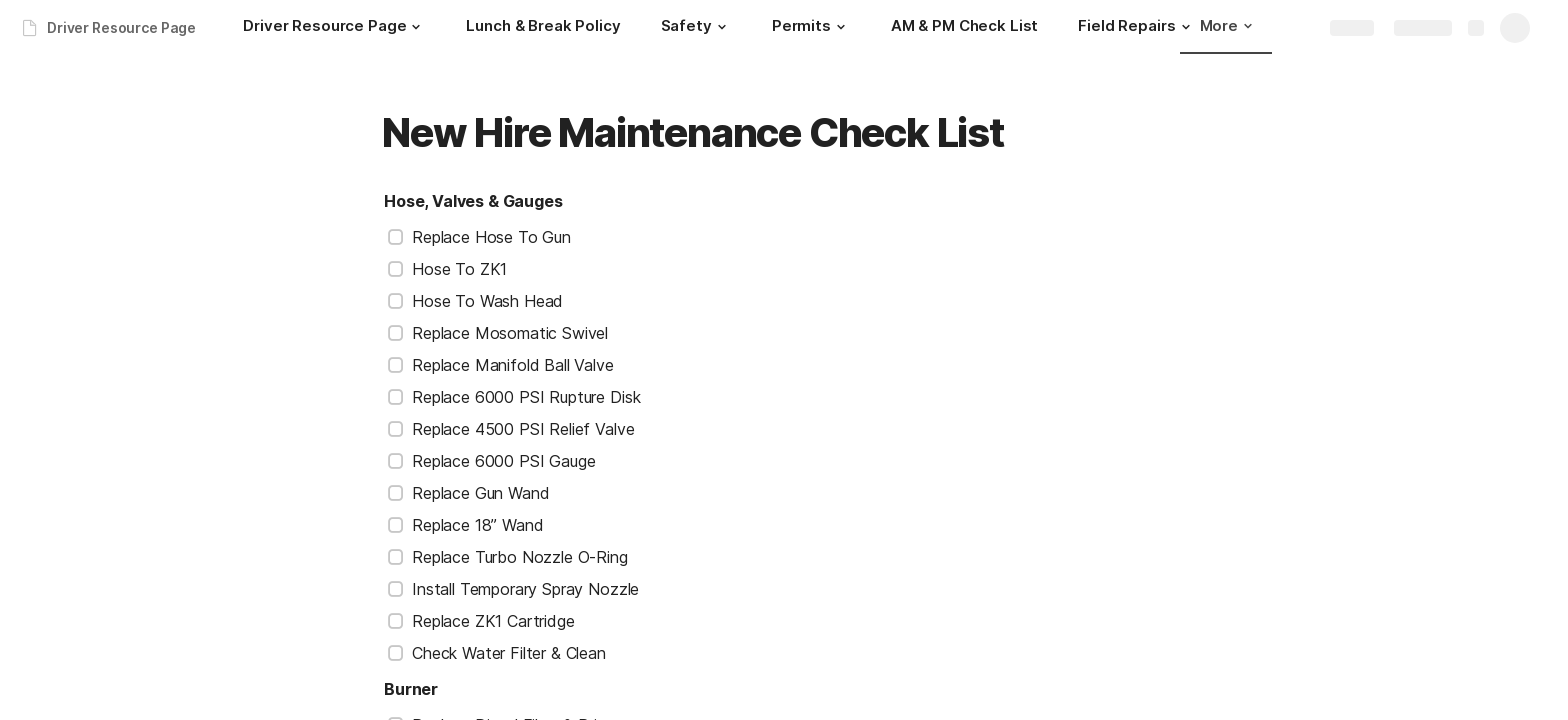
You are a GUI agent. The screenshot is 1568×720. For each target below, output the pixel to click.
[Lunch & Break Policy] (543, 28)
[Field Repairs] (1136, 28)
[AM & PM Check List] (964, 28)
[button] (416, 27)
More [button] (1226, 25)
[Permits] (811, 28)
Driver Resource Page (121, 27)
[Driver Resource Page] (334, 28)
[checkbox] (396, 237)
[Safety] (696, 28)
